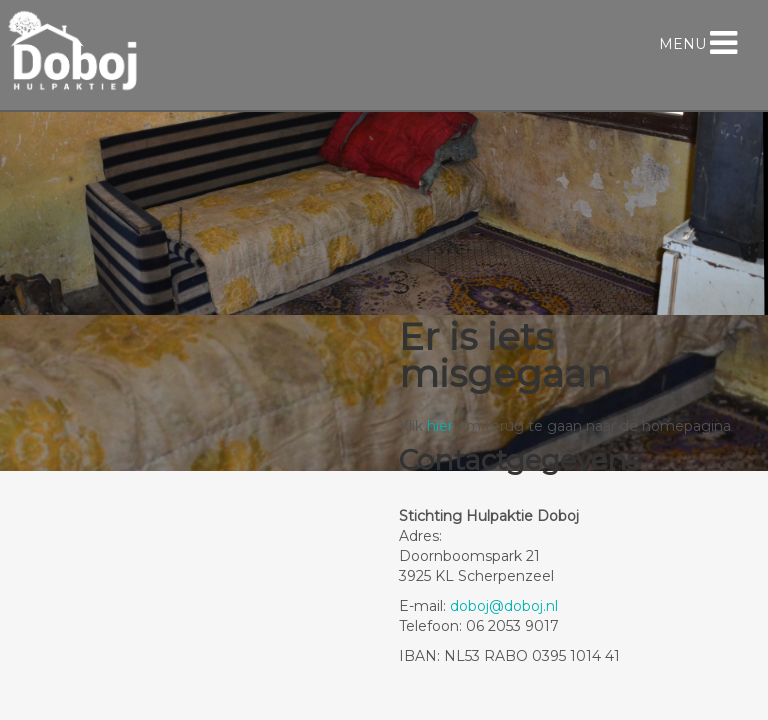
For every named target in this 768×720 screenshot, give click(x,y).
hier (440, 426)
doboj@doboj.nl (504, 606)
